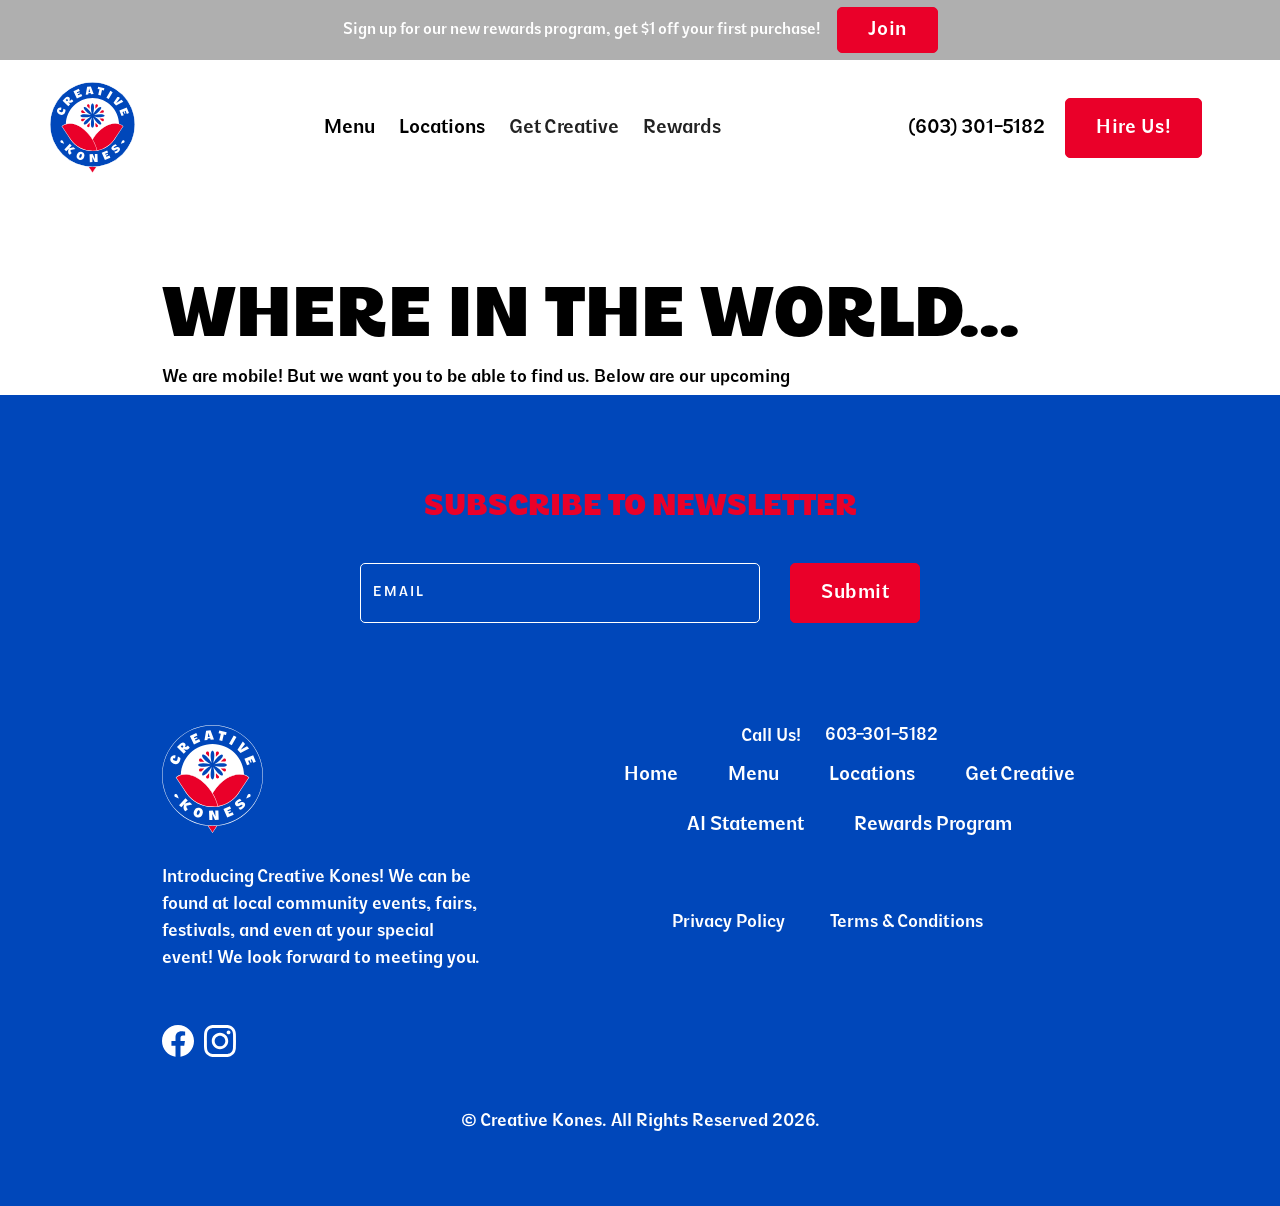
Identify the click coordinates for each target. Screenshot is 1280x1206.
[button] (349, 128)
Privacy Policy (728, 923)
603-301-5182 (881, 736)
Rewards (682, 128)
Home (651, 775)
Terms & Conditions (906, 923)
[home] (92, 127)
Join (887, 30)
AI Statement (745, 825)
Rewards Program (933, 825)
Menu (753, 775)
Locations (442, 128)
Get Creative (564, 128)
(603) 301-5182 (977, 128)
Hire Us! (1133, 128)
